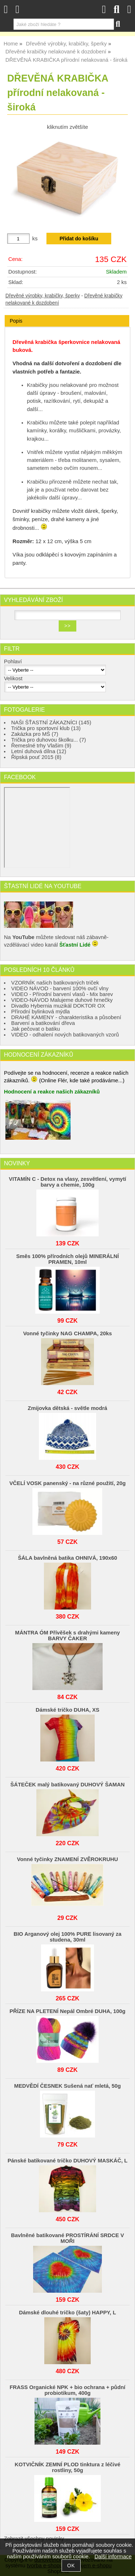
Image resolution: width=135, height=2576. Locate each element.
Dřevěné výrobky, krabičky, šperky (42, 295)
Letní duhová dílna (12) (38, 751)
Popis (16, 321)
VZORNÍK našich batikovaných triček (55, 983)
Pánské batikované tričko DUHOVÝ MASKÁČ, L (67, 2161)
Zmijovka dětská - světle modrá (67, 1408)
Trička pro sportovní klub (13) (46, 728)
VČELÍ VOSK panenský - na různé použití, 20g (67, 1483)
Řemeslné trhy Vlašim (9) (41, 745)
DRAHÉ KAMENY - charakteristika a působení (66, 1017)
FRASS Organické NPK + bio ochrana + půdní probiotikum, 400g (68, 2390)
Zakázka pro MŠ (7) (34, 734)
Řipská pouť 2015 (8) (36, 757)
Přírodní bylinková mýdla (40, 1011)
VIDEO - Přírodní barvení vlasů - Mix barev (62, 994)
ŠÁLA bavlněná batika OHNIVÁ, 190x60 (67, 1558)
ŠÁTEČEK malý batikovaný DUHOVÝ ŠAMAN (67, 1784)
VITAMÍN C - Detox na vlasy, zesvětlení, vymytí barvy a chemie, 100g (67, 1182)
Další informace (112, 2556)
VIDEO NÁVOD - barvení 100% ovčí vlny (59, 988)
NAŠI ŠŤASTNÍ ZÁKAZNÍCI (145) (51, 722)
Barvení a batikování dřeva (43, 1023)
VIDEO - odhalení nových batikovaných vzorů (65, 1035)
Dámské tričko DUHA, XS (67, 1710)
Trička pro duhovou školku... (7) (48, 740)
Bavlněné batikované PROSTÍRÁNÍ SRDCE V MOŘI (67, 2238)
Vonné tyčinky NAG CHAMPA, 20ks (67, 1333)
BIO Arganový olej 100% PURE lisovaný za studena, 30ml (68, 1937)
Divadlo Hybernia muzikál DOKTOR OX (58, 1006)
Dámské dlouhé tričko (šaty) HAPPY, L (67, 2312)
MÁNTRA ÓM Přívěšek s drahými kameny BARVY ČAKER (67, 1635)
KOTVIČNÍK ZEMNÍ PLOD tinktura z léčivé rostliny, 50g (67, 2467)
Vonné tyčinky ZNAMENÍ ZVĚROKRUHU (67, 1859)
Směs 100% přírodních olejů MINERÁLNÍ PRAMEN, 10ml (67, 1259)
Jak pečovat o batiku (35, 1029)
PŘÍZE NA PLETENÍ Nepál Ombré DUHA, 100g (68, 2011)
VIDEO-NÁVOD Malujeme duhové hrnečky (62, 1000)
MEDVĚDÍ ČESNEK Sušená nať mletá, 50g (67, 2086)
